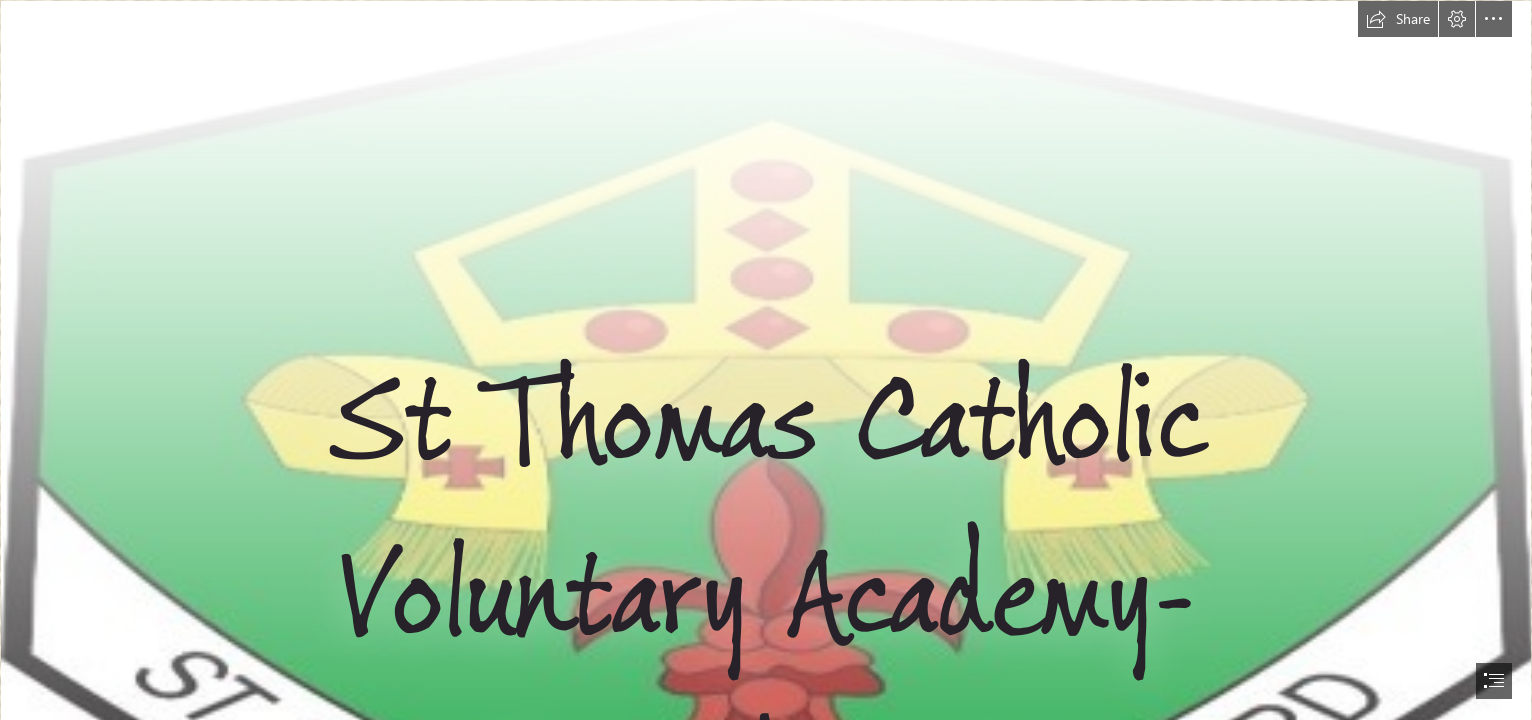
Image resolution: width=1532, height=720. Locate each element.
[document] (766, 360)
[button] (1398, 19)
